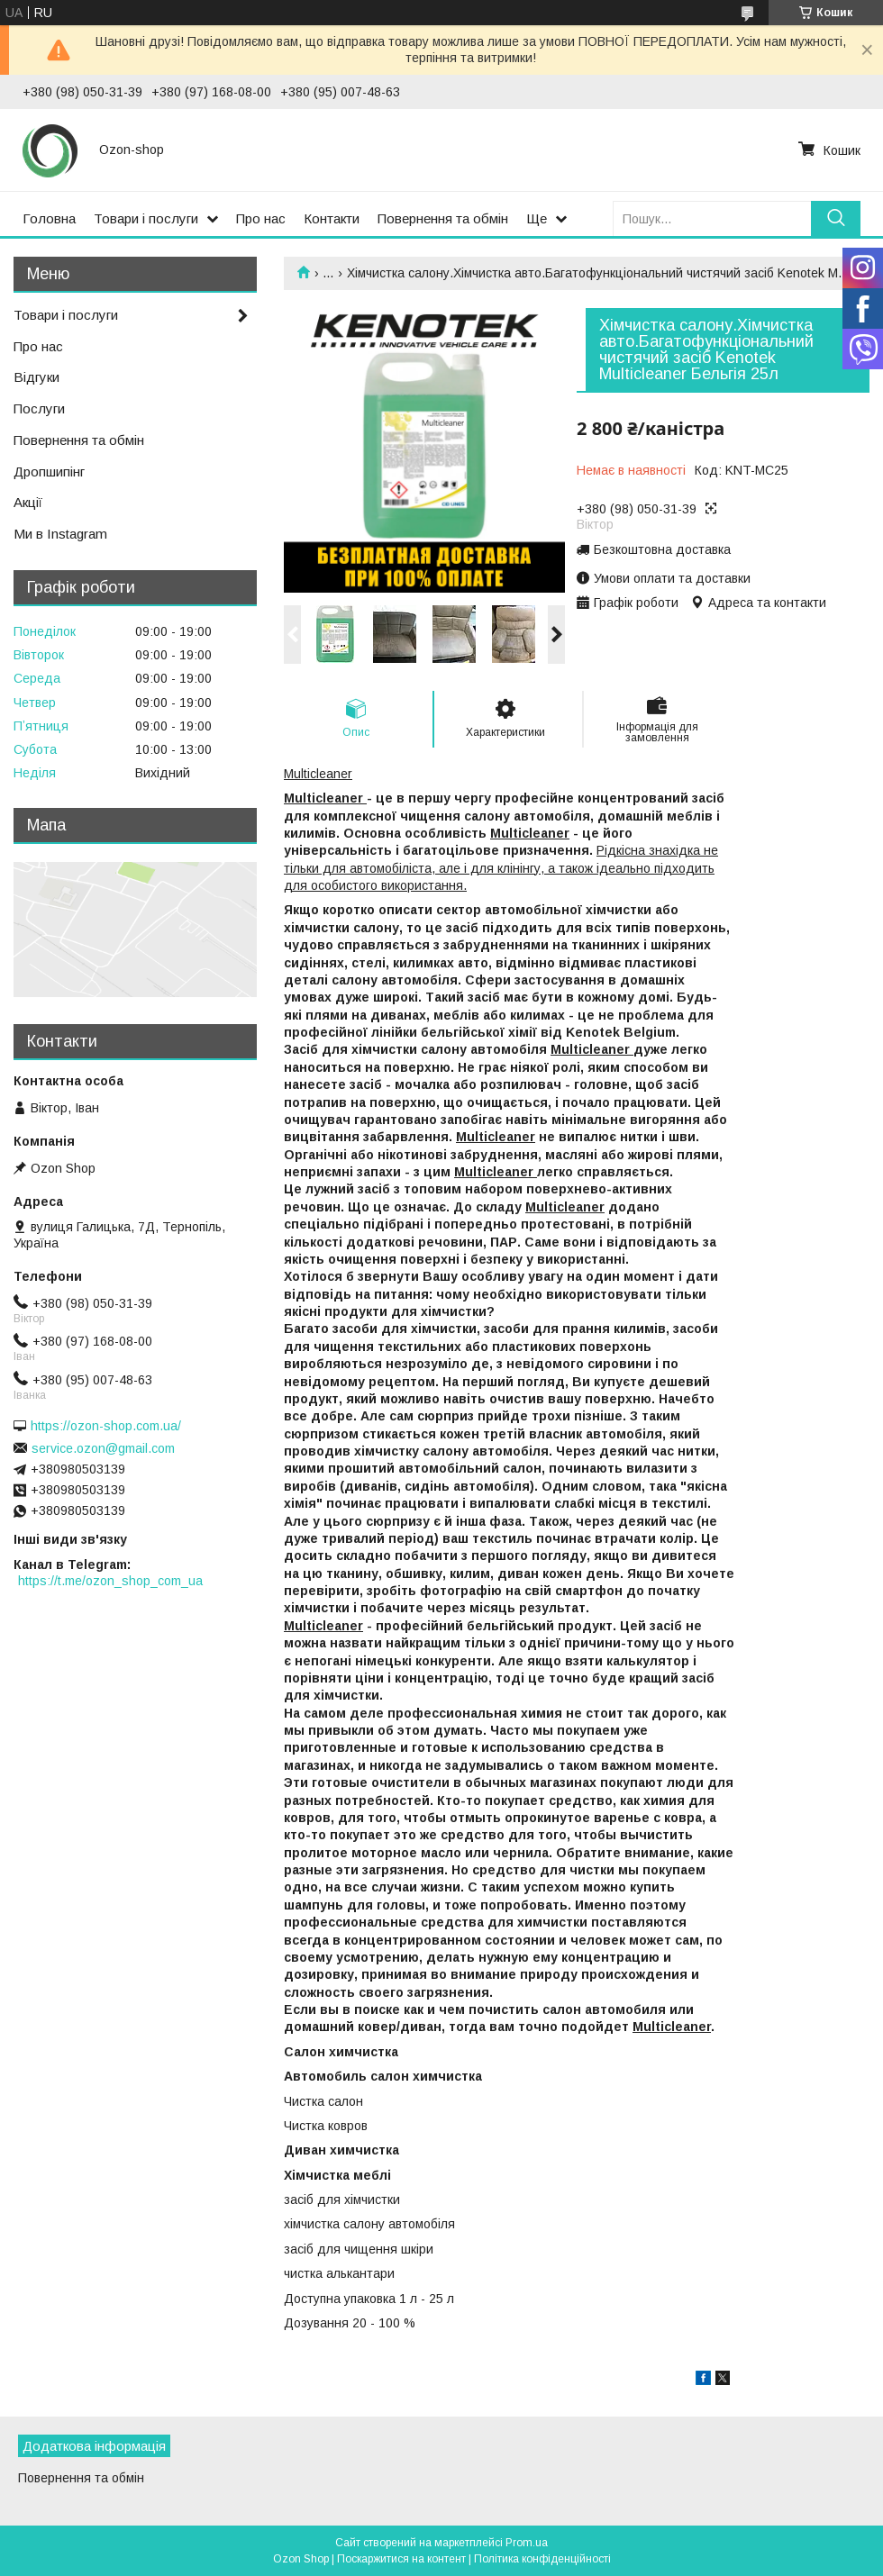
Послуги (39, 408)
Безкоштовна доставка (662, 549)
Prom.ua (526, 2542)
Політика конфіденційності (542, 2559)
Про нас (261, 218)
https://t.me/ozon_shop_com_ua (110, 1581)
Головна (49, 218)
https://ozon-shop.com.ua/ (106, 1426)
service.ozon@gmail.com (103, 1448)
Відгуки (36, 377)
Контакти (332, 218)
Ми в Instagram (60, 533)
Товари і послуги (146, 218)
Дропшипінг (49, 471)
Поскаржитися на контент (401, 2559)
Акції (28, 502)
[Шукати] (835, 218)
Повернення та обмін (443, 218)
